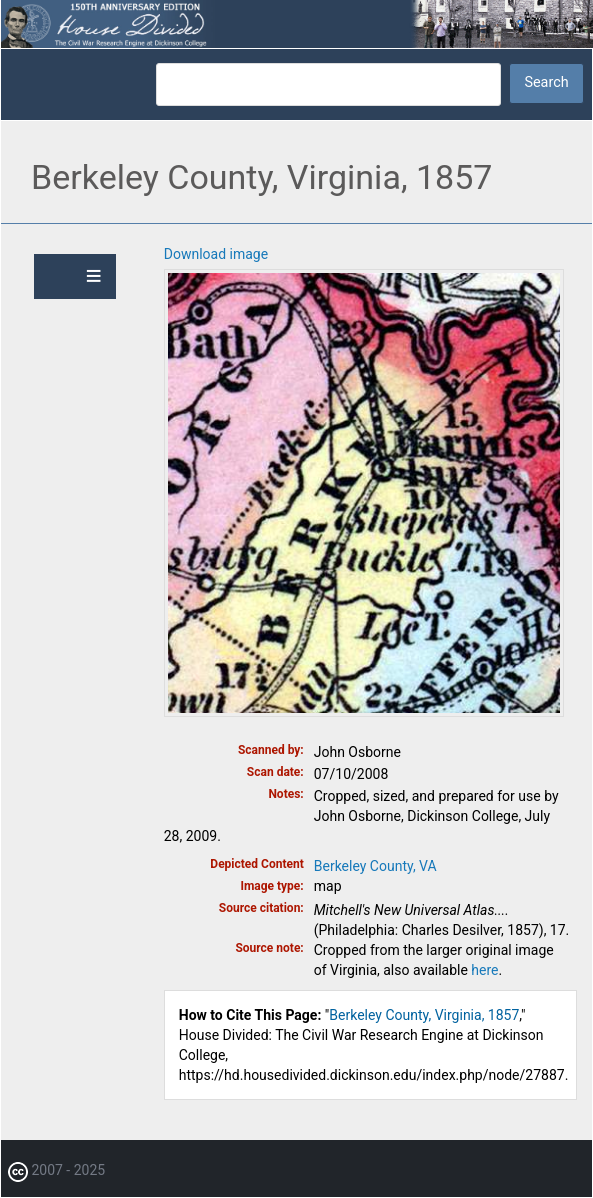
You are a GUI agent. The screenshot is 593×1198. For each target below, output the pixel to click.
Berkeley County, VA (375, 866)
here (484, 970)
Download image (216, 254)
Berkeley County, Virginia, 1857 (424, 1015)
